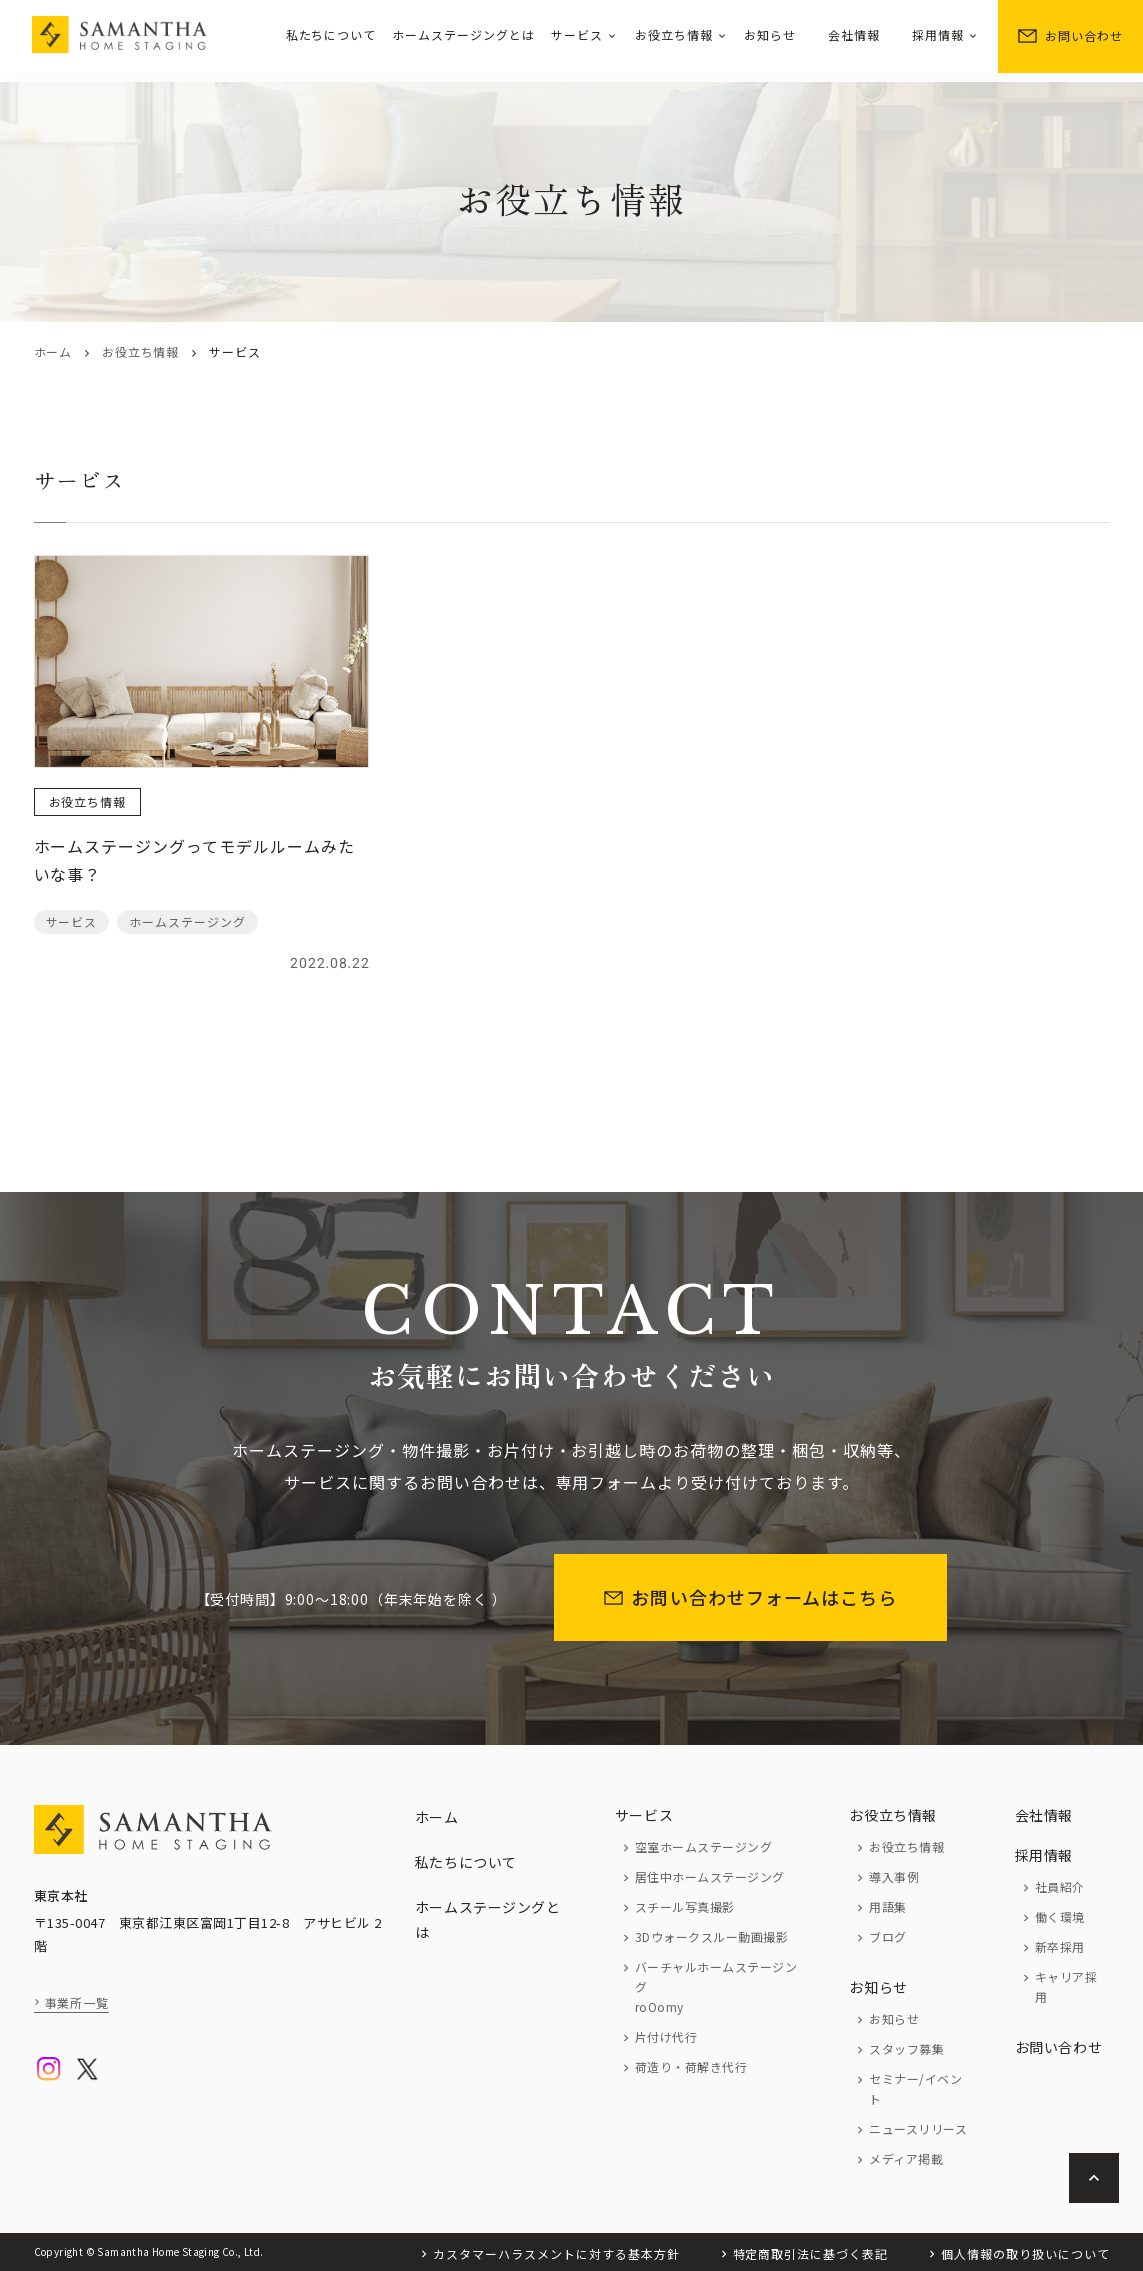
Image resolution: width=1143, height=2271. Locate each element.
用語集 (887, 1906)
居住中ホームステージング (710, 1876)
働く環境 (1060, 1916)
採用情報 (938, 34)
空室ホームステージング (703, 1846)
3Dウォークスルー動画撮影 (711, 1936)
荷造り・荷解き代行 (691, 2066)
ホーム (53, 351)
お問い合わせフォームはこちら (750, 1597)
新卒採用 (1060, 1946)
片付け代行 (666, 2036)
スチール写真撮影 (685, 1906)
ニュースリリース (918, 2128)
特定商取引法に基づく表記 (811, 2253)
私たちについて (331, 34)
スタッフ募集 (906, 2048)
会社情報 (854, 34)
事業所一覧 (77, 2002)
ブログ (887, 1936)
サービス (577, 34)
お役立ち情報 (674, 34)
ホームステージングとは (463, 34)
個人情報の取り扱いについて (1025, 2253)
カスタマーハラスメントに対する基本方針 (556, 2253)
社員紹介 (1060, 1886)
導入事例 (894, 1876)
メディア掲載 (906, 2158)
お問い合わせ (1070, 35)
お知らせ (770, 34)
